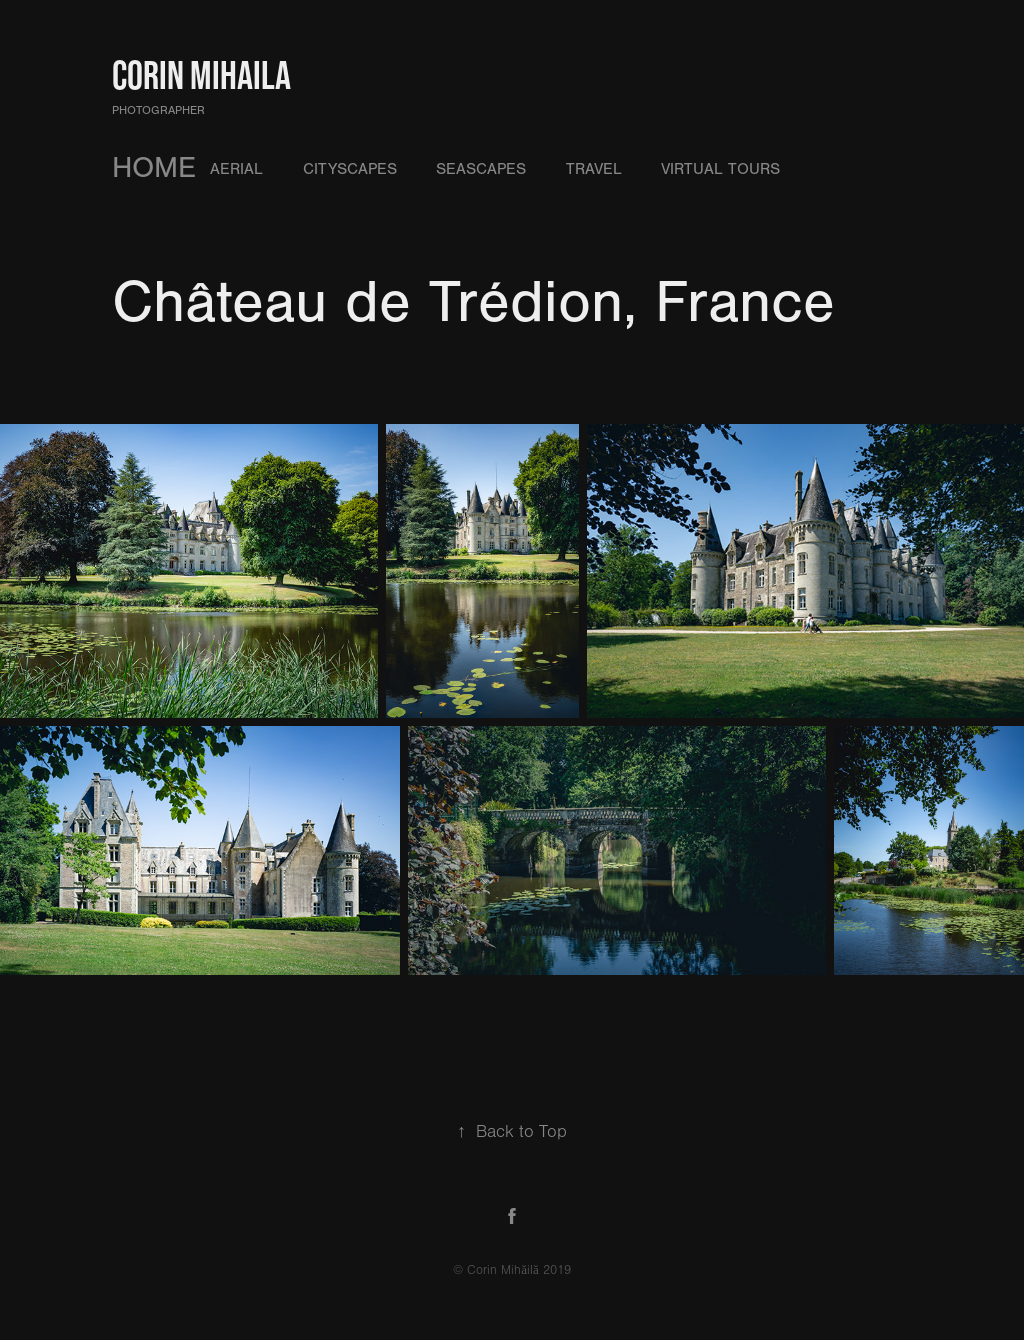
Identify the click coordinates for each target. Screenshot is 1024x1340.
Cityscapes (350, 169)
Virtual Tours (720, 169)
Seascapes (481, 169)
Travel (594, 169)
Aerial (236, 169)
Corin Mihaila (201, 75)
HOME (154, 168)
